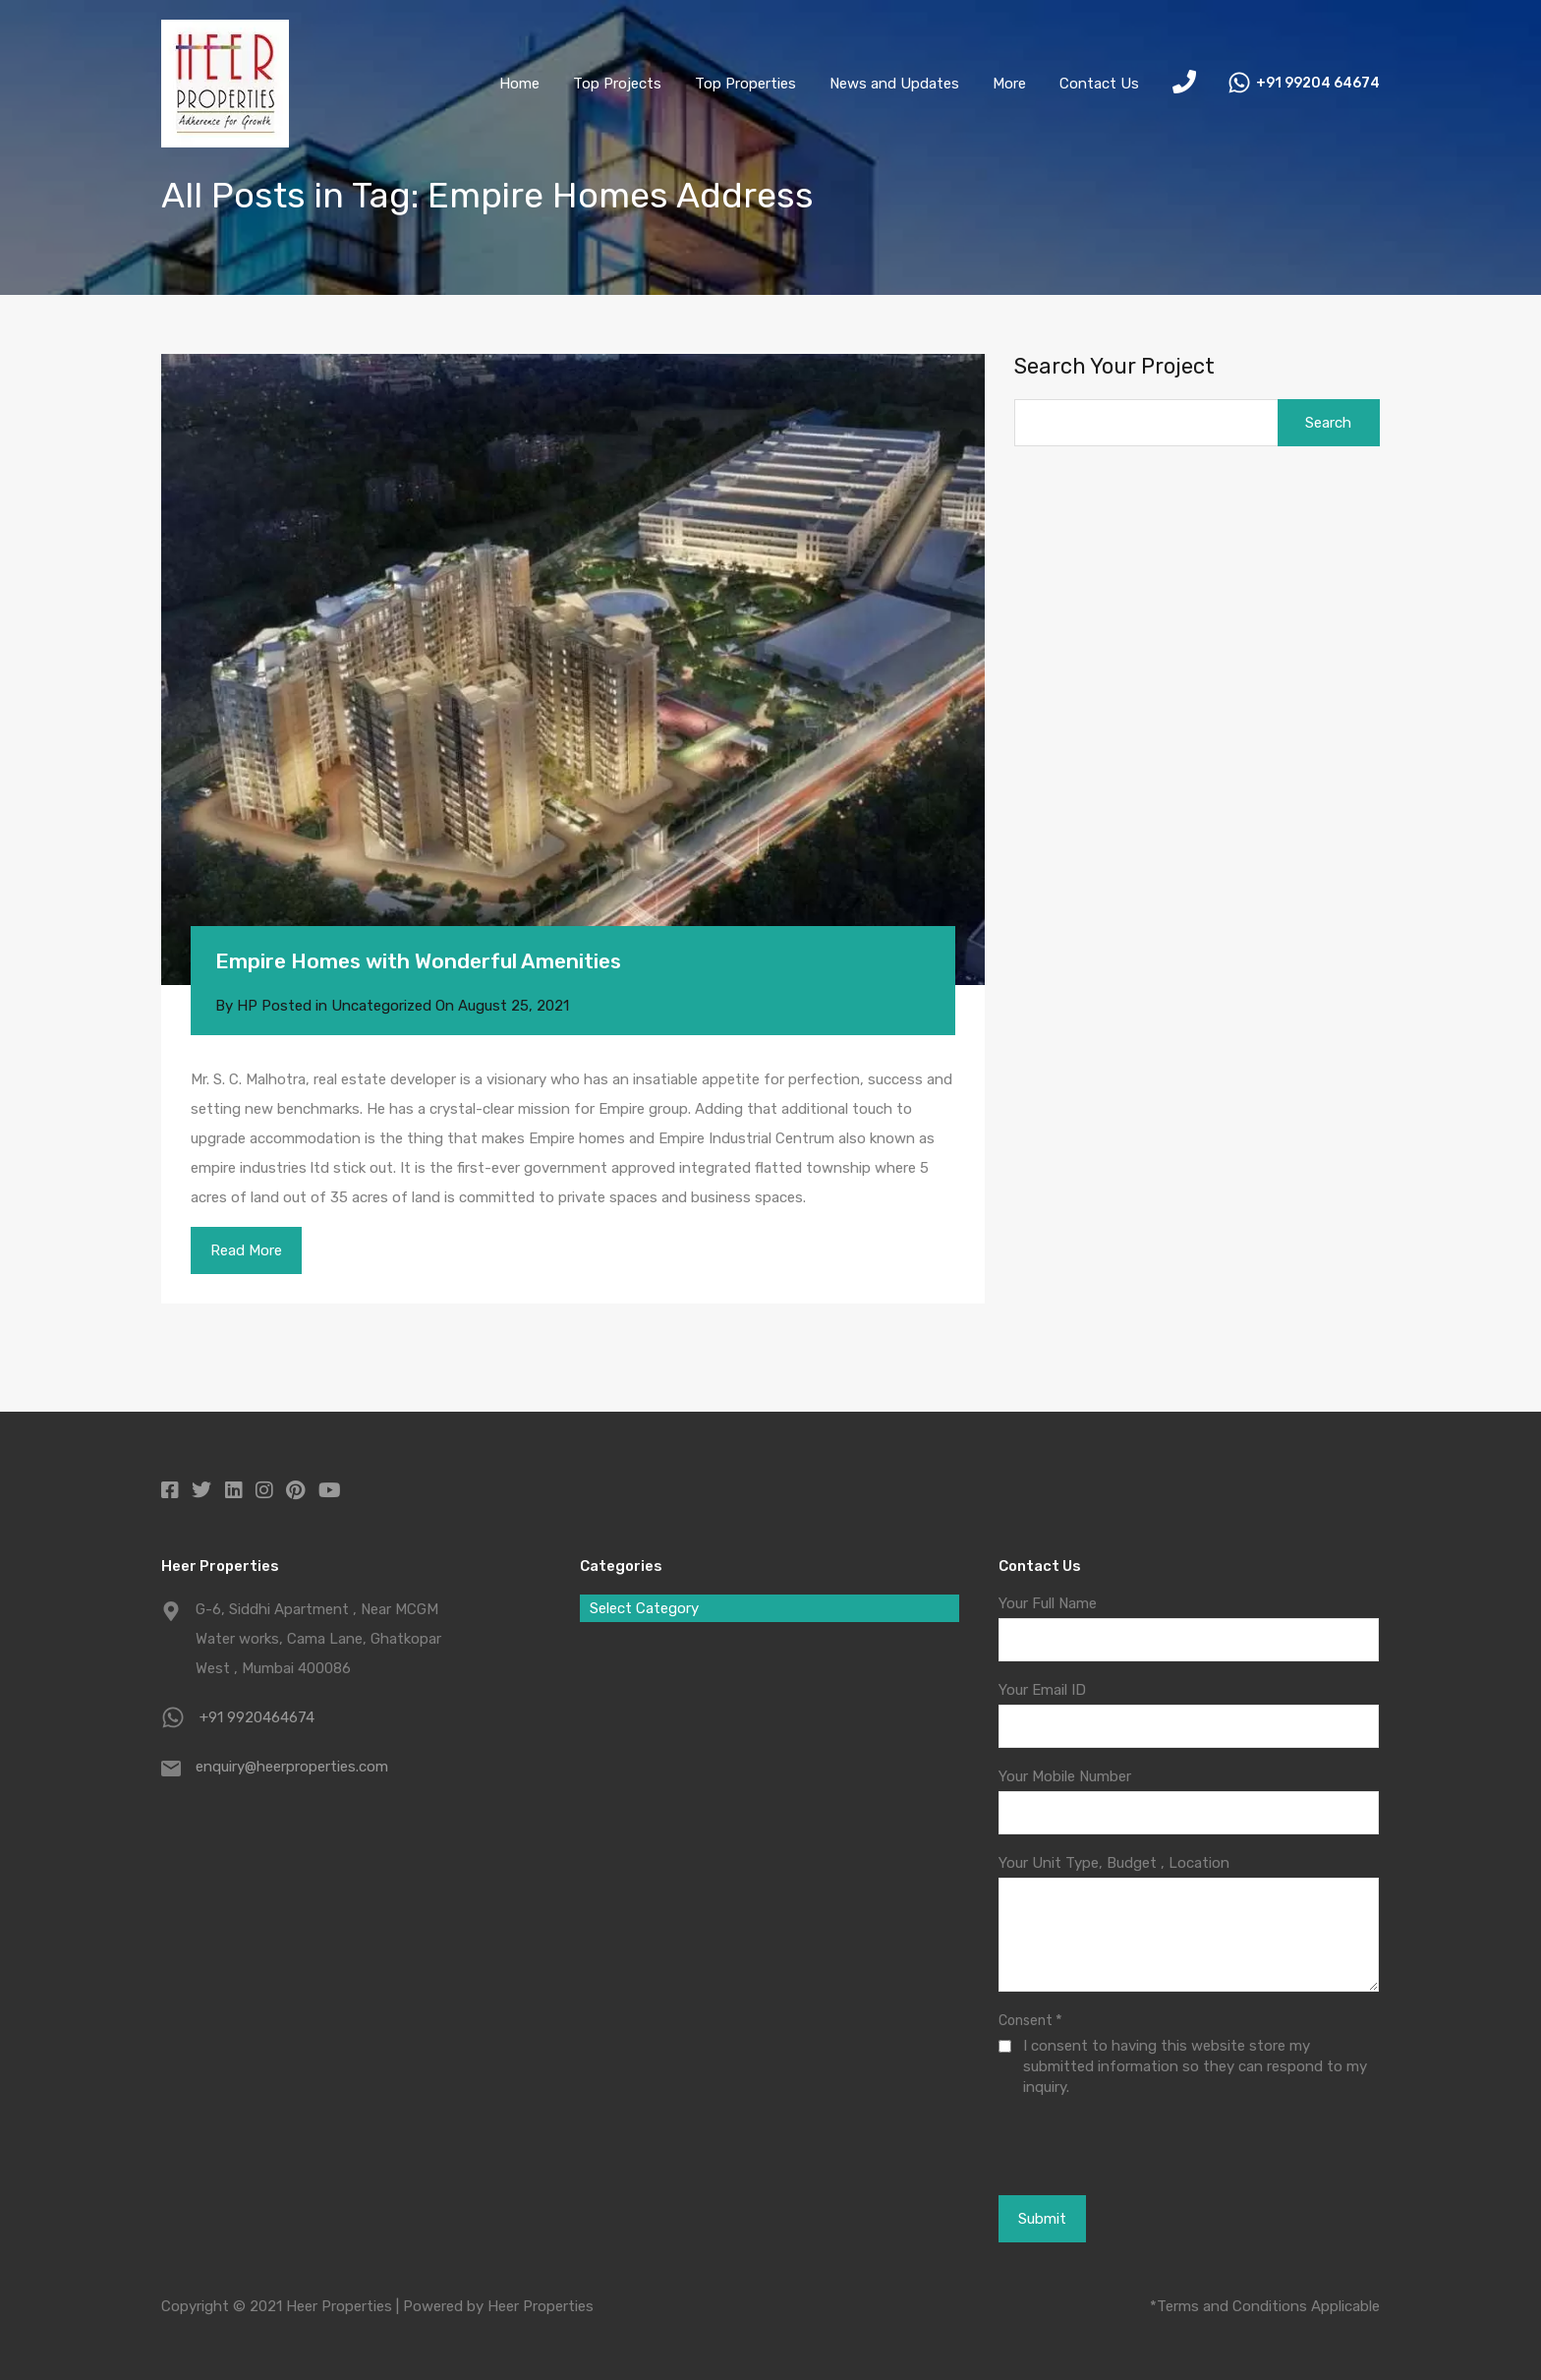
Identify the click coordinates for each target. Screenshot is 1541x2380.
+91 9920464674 (257, 1717)
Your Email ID (1042, 1690)
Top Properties (745, 83)
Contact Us (1099, 83)
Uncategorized (381, 1006)
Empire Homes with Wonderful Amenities (418, 961)
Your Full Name (1048, 1603)
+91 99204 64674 (1318, 83)
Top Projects (617, 83)
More (1009, 83)
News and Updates (894, 83)
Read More (246, 1250)
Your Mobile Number (1065, 1776)
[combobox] (769, 1608)
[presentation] (1106, 2145)
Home (519, 83)
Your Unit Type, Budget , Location (1114, 1863)
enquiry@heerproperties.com (292, 1766)
